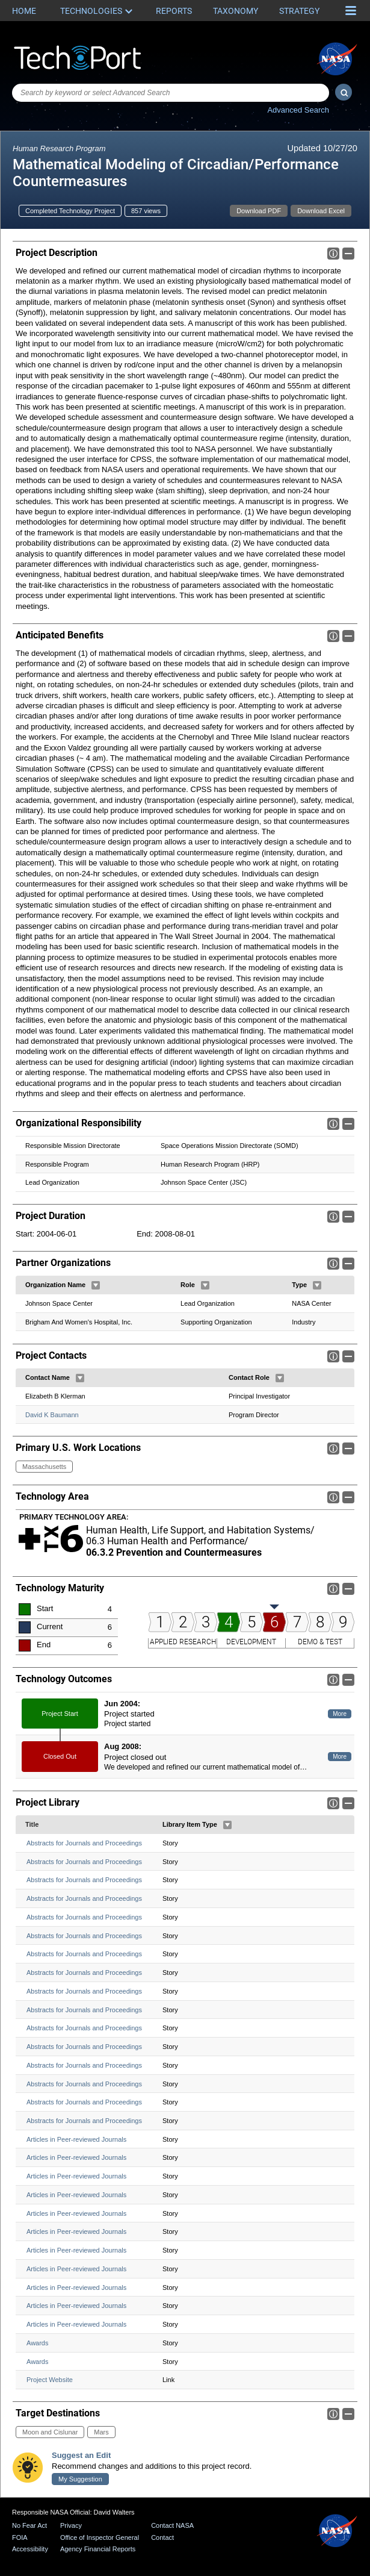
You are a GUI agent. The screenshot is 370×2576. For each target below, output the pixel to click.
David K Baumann (52, 1414)
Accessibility (30, 2549)
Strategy (299, 11)
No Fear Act (29, 2525)
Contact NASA (172, 2525)
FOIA (20, 2537)
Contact (162, 2537)
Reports (174, 11)
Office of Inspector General (99, 2537)
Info (333, 254)
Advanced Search (298, 109)
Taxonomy (235, 11)
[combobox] (170, 93)
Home (24, 11)
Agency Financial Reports (97, 2549)
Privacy (71, 2525)
